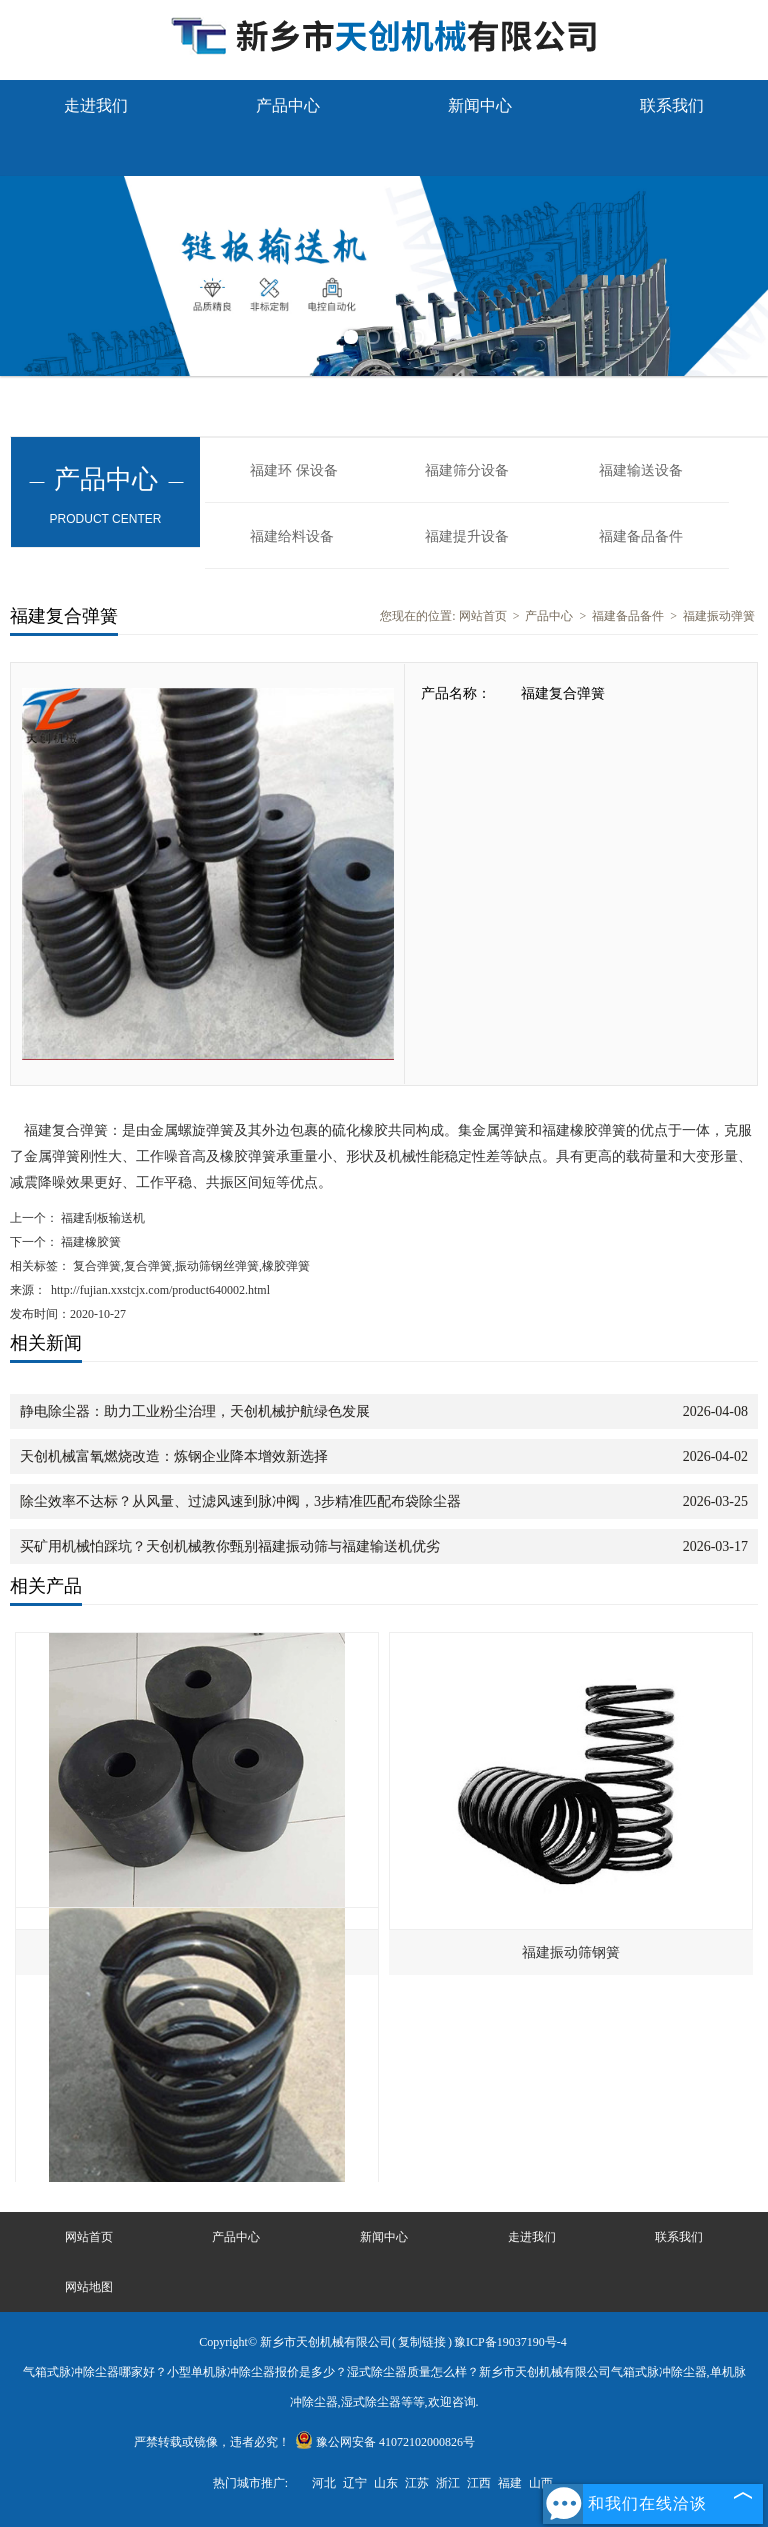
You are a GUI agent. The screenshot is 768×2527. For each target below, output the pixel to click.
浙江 (448, 2483)
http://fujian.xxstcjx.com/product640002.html (160, 1290)
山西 (541, 2483)
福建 (510, 2483)
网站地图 (89, 2287)
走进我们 (96, 105)
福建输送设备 (641, 470)
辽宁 (355, 2483)
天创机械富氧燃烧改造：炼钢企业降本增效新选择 (174, 1456)
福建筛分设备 (467, 470)
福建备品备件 (641, 536)
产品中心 (288, 105)
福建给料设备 (292, 536)
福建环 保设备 (294, 470)
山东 (386, 2483)
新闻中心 (480, 105)
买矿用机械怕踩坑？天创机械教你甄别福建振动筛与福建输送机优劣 (230, 1546)
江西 (479, 2483)
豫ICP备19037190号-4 (510, 2342)
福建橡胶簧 (89, 1242)
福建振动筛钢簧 (571, 1952)
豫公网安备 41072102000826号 (385, 2442)
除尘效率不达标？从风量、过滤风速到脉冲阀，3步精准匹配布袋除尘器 (240, 1501)
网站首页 (483, 616)
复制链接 (422, 2342)
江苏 (417, 2483)
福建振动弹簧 (719, 616)
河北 (324, 2483)
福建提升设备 (467, 536)
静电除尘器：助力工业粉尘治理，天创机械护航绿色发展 (195, 1411)
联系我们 (672, 105)
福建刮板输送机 (101, 1218)
